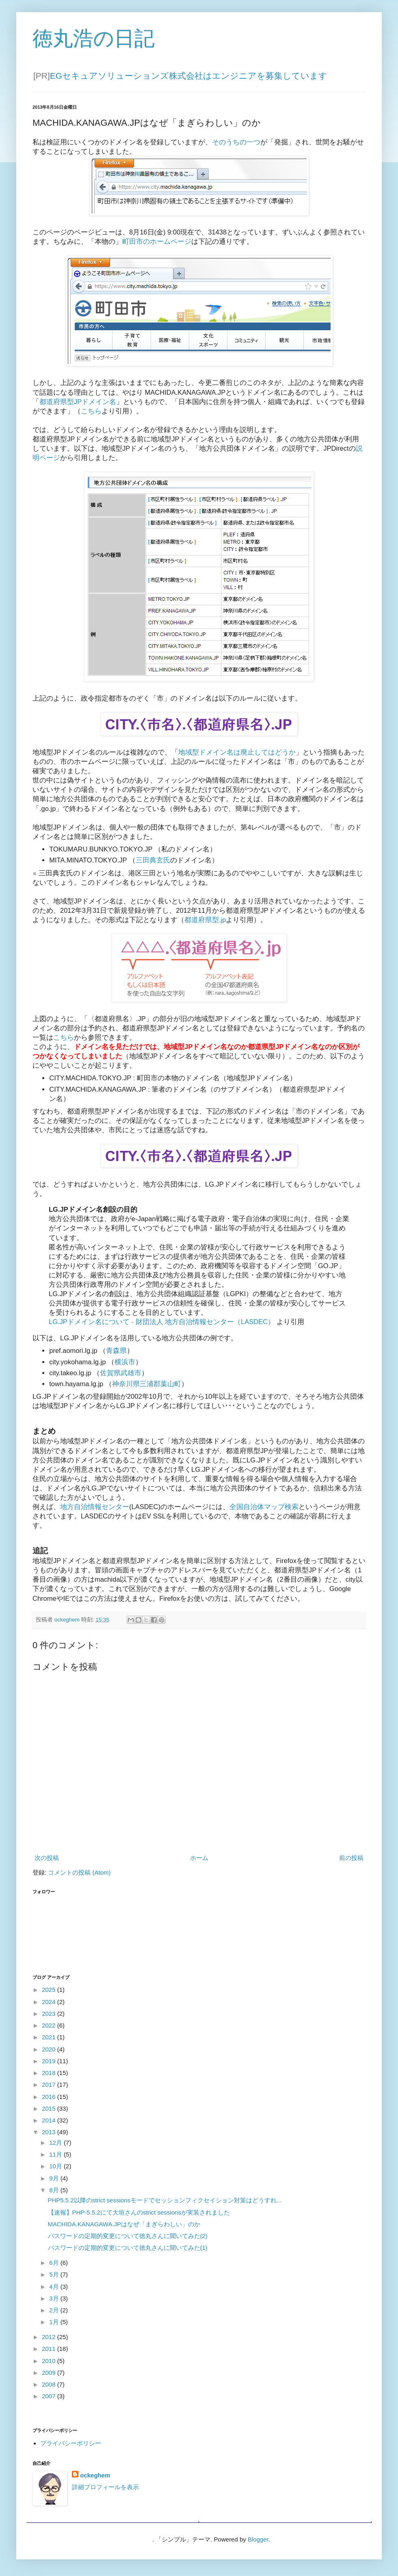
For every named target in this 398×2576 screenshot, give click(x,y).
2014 (49, 2120)
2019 (49, 2061)
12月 (56, 2142)
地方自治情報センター (94, 1506)
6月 (55, 2262)
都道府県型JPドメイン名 (77, 401)
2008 (49, 2384)
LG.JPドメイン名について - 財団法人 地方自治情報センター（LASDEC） (162, 1321)
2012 (49, 2336)
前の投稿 (351, 1857)
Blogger (258, 2539)
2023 (49, 2013)
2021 (49, 2037)
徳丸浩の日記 (93, 38)
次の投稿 (47, 1857)
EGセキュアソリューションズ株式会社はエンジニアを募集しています (188, 75)
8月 (55, 2190)
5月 (55, 2274)
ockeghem (95, 2475)
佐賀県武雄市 (120, 1372)
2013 (49, 2132)
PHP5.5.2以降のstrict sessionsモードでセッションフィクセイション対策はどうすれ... (165, 2200)
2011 (49, 2348)
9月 (55, 2178)
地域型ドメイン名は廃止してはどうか (237, 752)
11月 (56, 2154)
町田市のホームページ (156, 241)
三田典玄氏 (153, 860)
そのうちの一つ (236, 142)
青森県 (116, 1350)
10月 (56, 2166)
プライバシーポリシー (70, 2443)
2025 (49, 1989)
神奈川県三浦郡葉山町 (146, 1383)
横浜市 (125, 1361)
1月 (55, 2321)
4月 (55, 2286)
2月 (55, 2310)
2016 (49, 2096)
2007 (49, 2396)
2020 (49, 2049)
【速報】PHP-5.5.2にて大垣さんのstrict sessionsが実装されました (139, 2212)
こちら (91, 411)
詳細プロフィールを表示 (105, 2487)
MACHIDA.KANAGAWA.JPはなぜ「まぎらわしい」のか (124, 2224)
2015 (49, 2108)
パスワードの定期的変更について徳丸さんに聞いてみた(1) (128, 2247)
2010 (49, 2360)
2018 (49, 2072)
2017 (49, 2084)
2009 (49, 2372)
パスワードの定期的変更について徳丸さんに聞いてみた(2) (128, 2235)
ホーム (199, 1857)
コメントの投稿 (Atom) (79, 1872)
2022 (49, 2025)
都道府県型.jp (205, 919)
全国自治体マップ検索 (263, 1506)
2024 (49, 2001)
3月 (55, 2298)
